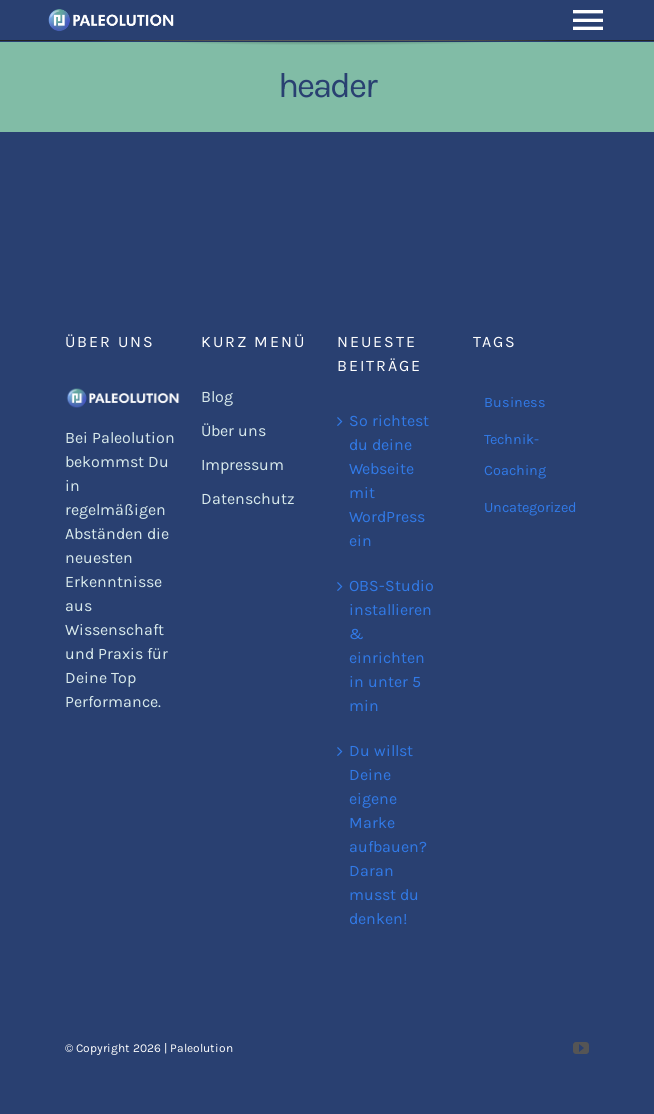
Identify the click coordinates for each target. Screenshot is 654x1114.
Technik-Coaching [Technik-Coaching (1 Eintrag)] (515, 455)
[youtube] (581, 1048)
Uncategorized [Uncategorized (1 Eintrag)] (530, 507)
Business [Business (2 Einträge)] (515, 402)
